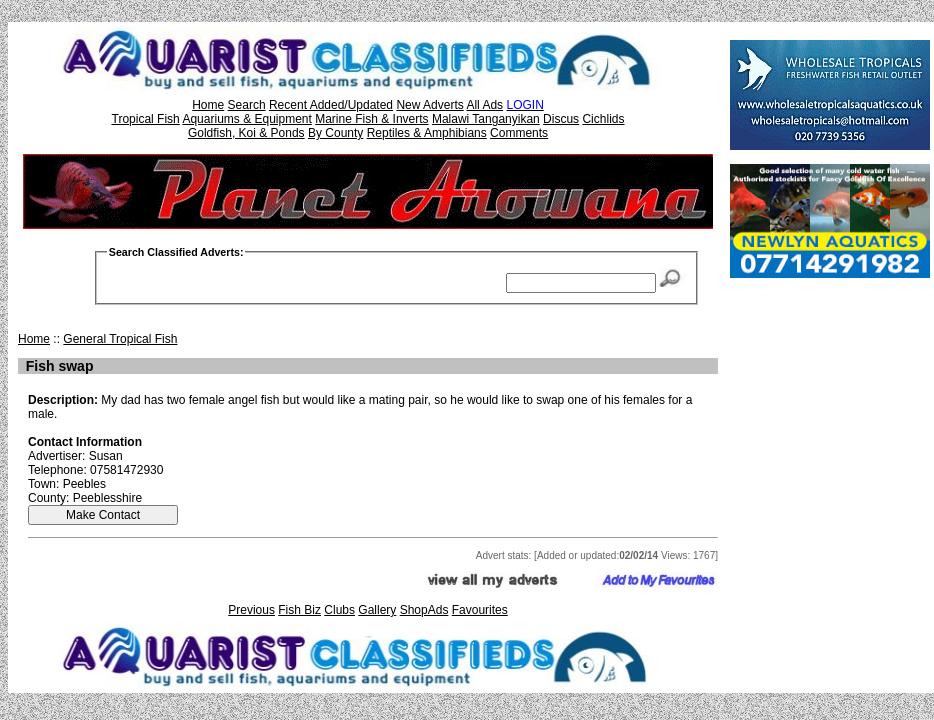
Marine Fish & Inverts (371, 119)
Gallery (377, 610)
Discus (561, 119)
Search (247, 105)
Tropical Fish (146, 119)
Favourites (480, 610)
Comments (519, 133)
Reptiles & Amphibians (427, 133)
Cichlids (603, 119)
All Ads (484, 105)
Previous (251, 610)
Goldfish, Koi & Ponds (246, 133)
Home (208, 105)
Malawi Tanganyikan (486, 119)
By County (335, 133)
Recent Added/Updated (331, 105)
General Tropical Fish (120, 339)
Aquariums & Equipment (246, 119)
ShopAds (424, 610)
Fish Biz (299, 610)
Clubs (339, 610)
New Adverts (429, 105)
